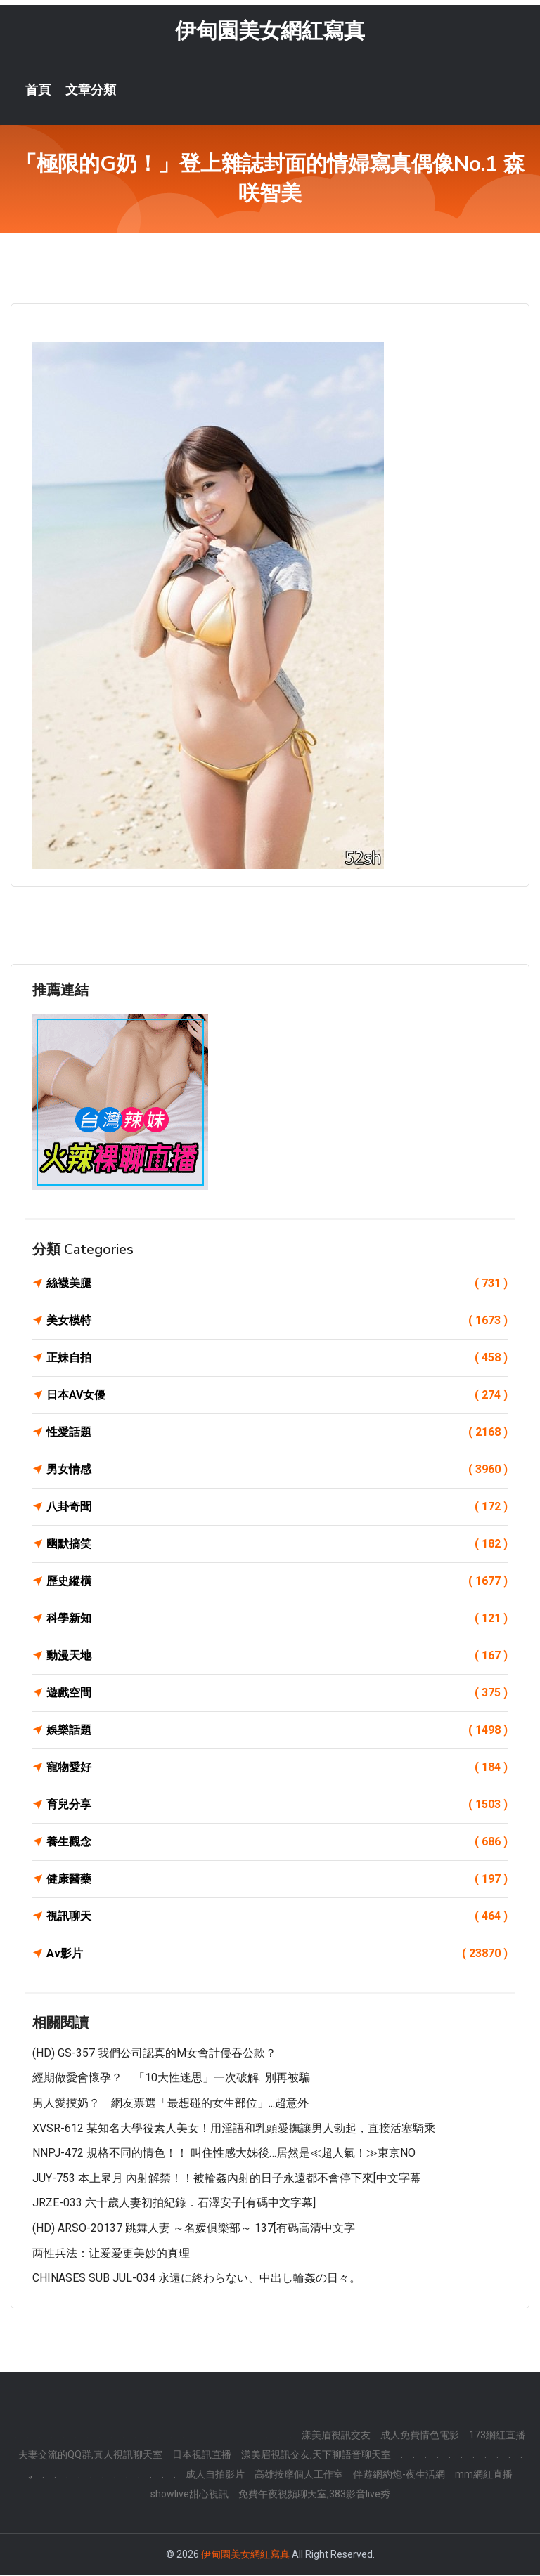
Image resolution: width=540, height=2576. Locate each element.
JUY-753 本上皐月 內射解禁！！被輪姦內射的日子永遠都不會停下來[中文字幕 (226, 2179)
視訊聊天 (277, 1918)
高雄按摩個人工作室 (299, 2475)
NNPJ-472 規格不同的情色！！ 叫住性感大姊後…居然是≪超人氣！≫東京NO (224, 2154)
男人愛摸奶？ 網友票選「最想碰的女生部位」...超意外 (170, 2104)
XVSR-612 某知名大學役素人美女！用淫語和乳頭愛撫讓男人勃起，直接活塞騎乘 (233, 2129)
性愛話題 (277, 1434)
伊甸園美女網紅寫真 (270, 32)
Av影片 (277, 1955)
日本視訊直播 (201, 2455)
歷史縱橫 (277, 1583)
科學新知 (277, 1620)
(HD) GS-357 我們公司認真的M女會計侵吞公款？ (154, 2054)
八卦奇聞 (277, 1508)
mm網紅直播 (484, 2475)
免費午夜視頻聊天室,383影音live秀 (314, 2495)
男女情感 (277, 1471)
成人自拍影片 (215, 2475)
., (30, 2475)
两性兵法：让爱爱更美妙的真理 (111, 2254)
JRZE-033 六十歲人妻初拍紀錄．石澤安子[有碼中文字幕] (174, 2204)
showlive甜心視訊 (189, 2495)
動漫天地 (277, 1657)
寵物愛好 (277, 1769)
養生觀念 (277, 1843)
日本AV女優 (277, 1396)
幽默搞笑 (277, 1545)
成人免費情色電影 (419, 2436)
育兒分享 (277, 1806)
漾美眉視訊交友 (336, 2436)
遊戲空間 (277, 1694)
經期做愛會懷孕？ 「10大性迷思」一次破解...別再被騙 (171, 2079)
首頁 (38, 91)
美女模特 (277, 1322)
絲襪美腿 (277, 1285)
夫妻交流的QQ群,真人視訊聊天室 (90, 2455)
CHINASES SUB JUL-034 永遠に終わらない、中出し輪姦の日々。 (196, 2279)
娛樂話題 (277, 1731)
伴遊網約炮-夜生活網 (399, 2475)
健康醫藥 (277, 1880)
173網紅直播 (497, 2436)
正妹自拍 (277, 1359)
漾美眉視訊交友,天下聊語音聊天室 (316, 2455)
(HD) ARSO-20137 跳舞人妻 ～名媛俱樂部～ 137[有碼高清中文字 (193, 2229)
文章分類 (90, 91)
